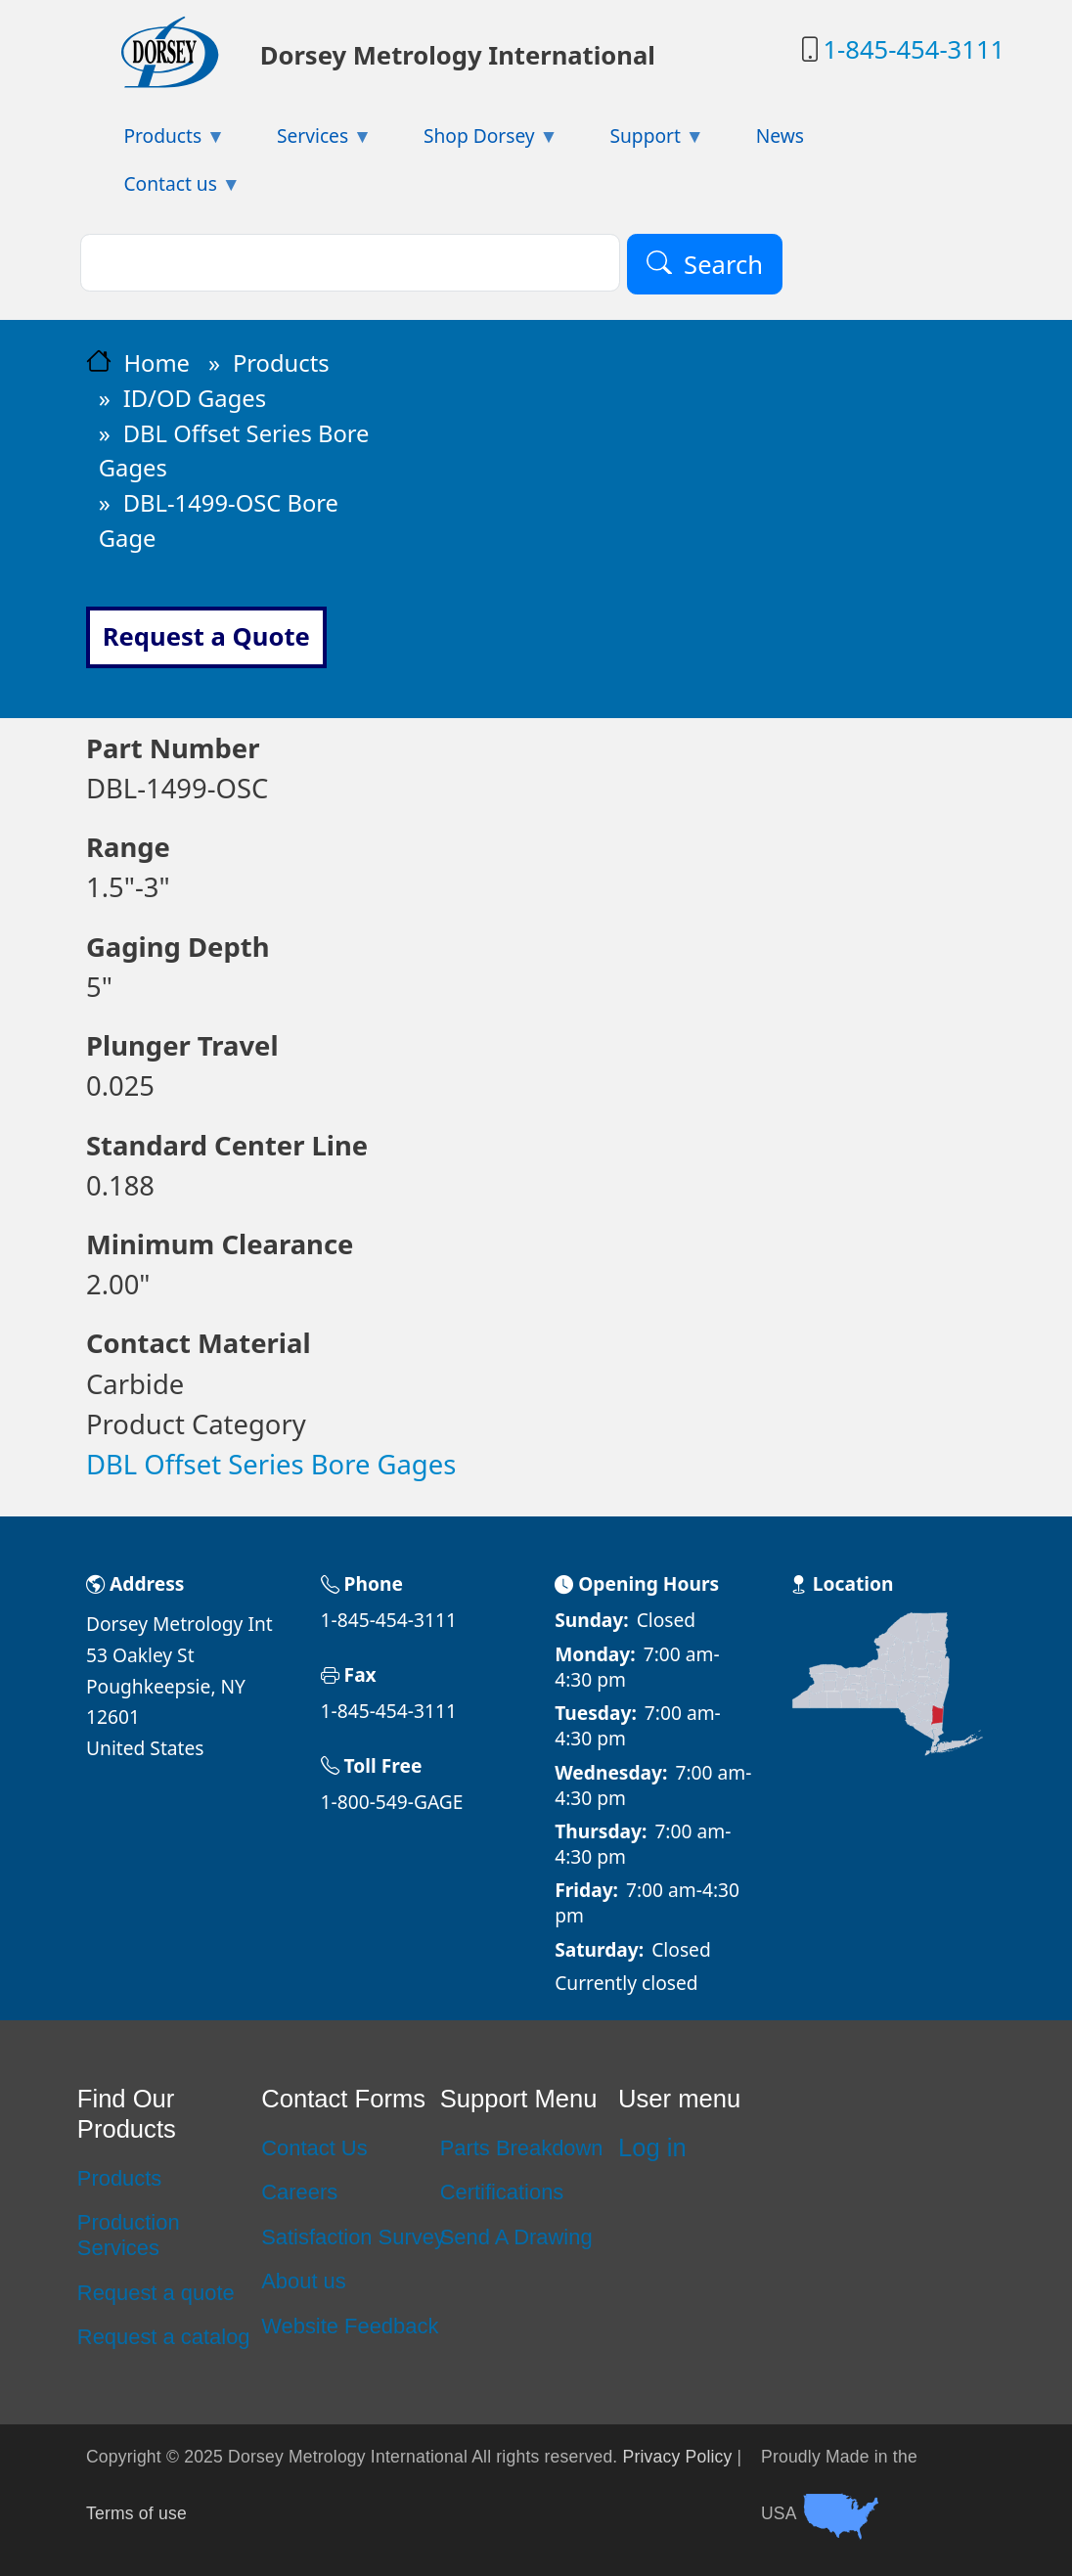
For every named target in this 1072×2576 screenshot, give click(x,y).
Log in (652, 2147)
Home (156, 363)
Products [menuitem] (155, 141)
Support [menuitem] (638, 141)
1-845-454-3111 (914, 49)
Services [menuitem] (306, 141)
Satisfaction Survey (353, 2237)
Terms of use (136, 2513)
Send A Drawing (516, 2237)
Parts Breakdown (521, 2148)
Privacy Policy (678, 2456)
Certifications (502, 2192)
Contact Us (314, 2148)
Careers (299, 2192)
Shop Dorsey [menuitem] (472, 141)
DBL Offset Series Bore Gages (271, 1464)
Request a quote (156, 2293)
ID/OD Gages (194, 398)
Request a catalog (163, 2337)
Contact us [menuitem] (163, 189)
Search (723, 265)
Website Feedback (349, 2326)
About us (303, 2281)
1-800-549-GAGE (392, 1801)
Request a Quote (206, 636)
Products (281, 363)
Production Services (128, 2235)
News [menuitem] (780, 135)
